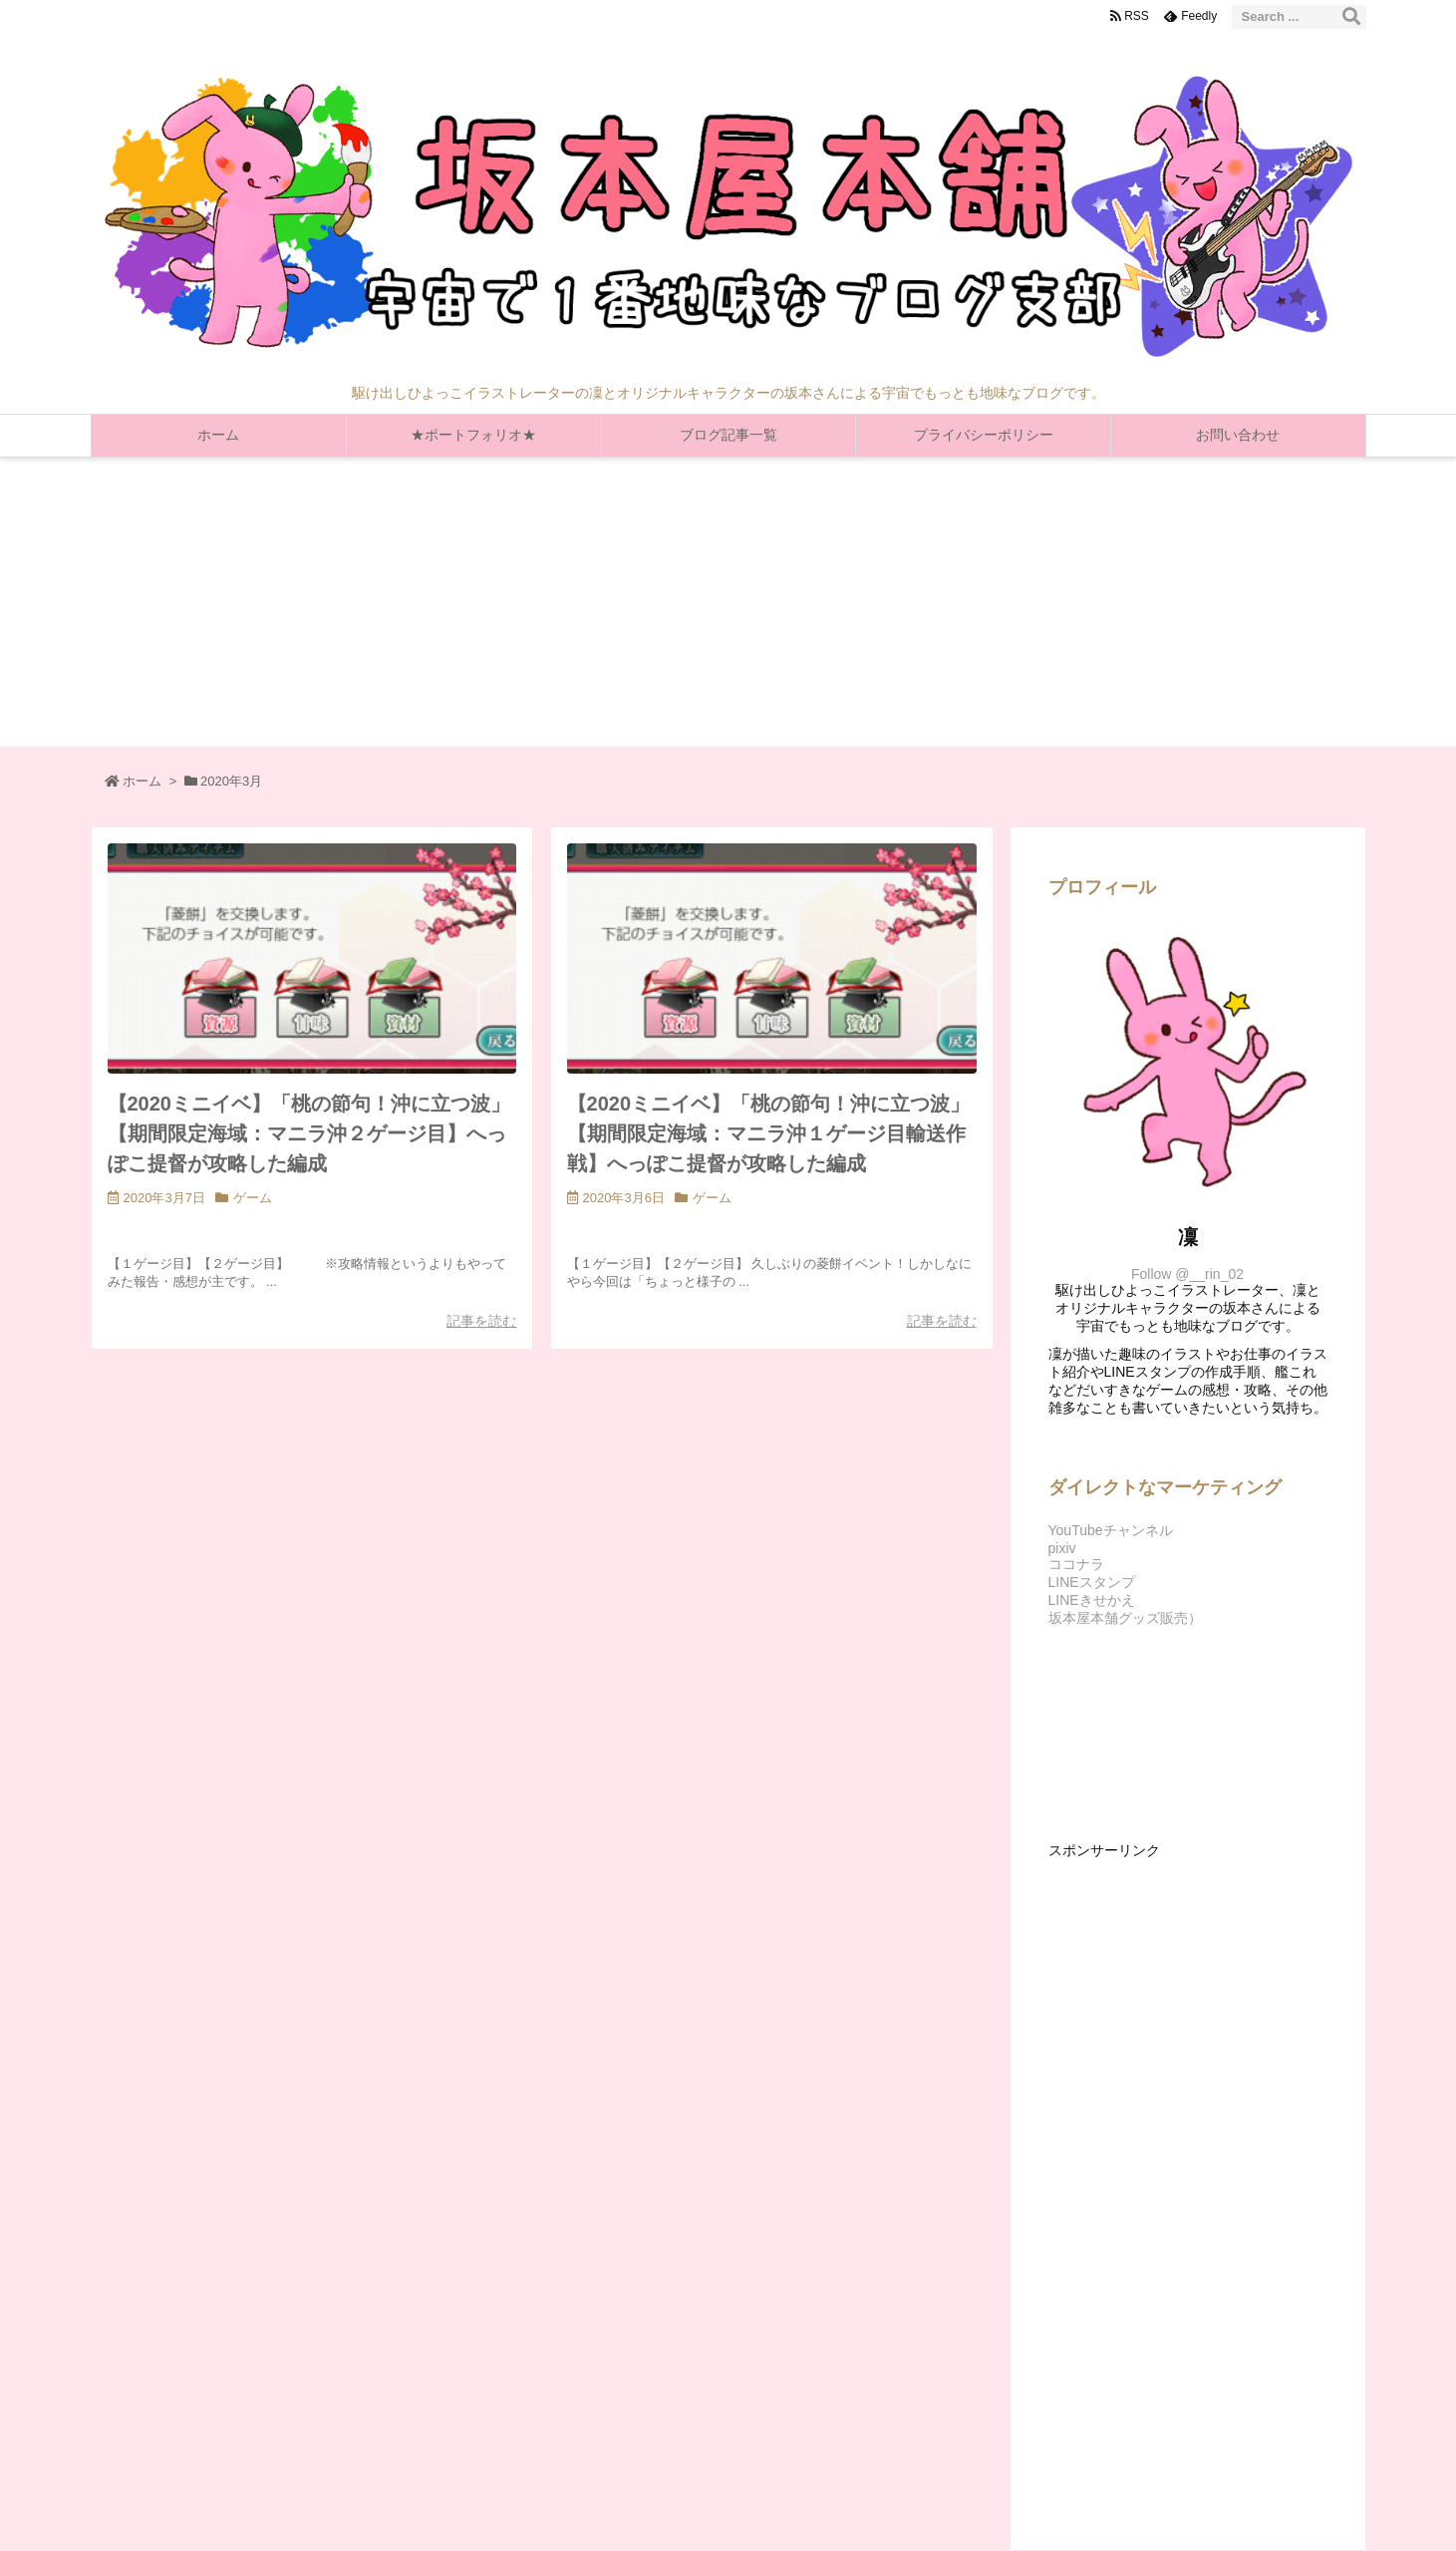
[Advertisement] (728, 607)
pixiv (1062, 1548)
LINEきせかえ (1091, 1600)
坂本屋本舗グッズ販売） (1125, 1618)
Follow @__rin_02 (1187, 1274)
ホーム (142, 781)
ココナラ (1076, 1564)
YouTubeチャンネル (1110, 1530)
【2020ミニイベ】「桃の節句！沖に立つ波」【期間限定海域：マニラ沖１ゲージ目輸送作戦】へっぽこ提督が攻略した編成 (769, 1133)
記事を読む (481, 1321)
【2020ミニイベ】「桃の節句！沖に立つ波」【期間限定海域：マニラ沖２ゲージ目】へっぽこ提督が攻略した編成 (309, 1133)
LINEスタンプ (1091, 1582)
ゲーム (252, 1197)
